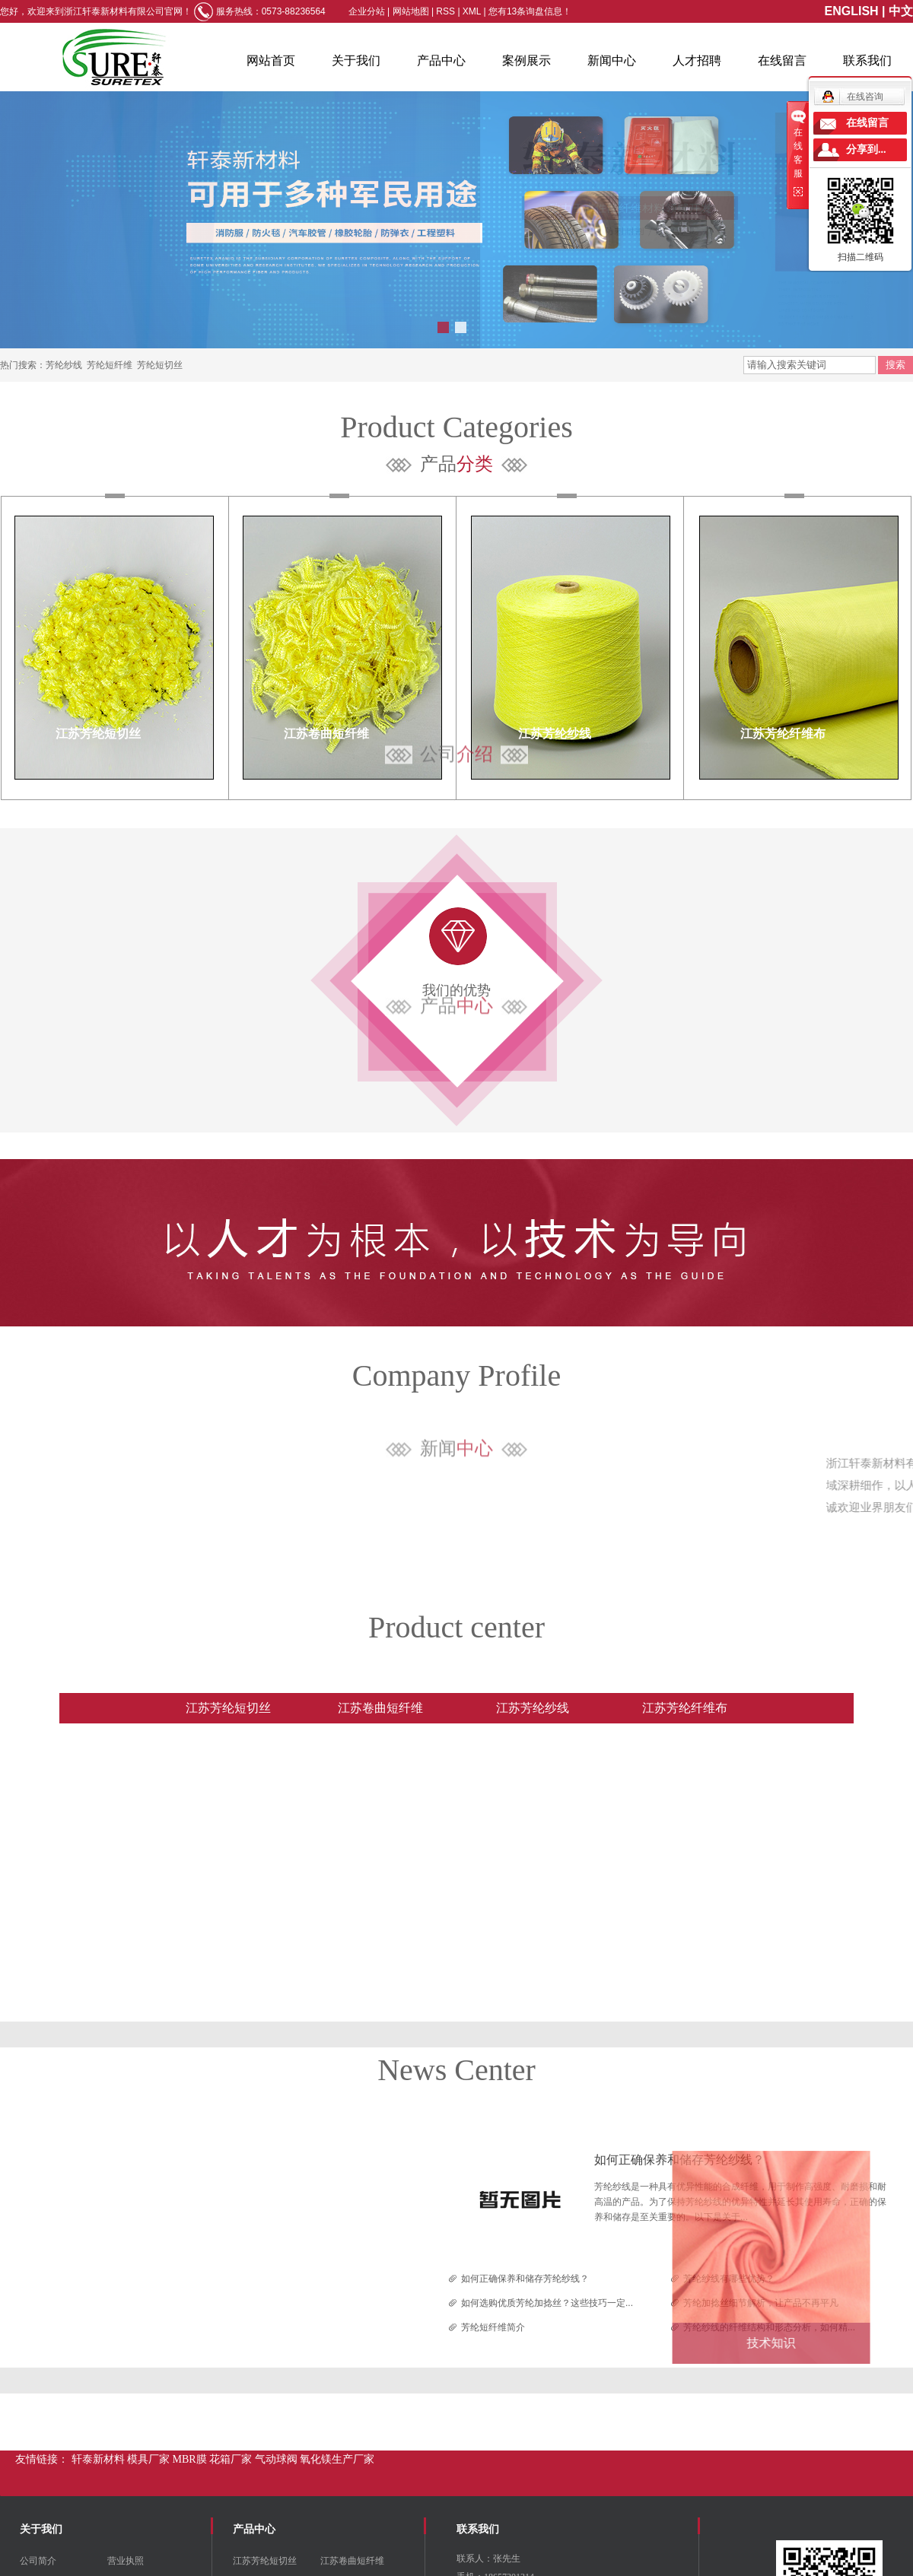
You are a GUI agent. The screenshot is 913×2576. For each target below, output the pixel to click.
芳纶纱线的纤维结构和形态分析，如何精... (769, 2327)
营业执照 (125, 2560)
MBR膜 (191, 2459)
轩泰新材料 (100, 2459)
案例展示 (526, 60)
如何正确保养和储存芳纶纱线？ (679, 2159)
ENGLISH (852, 11)
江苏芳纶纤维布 (783, 733)
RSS (445, 11)
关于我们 (356, 60)
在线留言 (782, 60)
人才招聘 (697, 60)
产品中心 (441, 60)
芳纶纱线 (64, 365)
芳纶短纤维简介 (493, 2327)
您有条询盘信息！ (529, 11)
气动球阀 (278, 2459)
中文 (901, 11)
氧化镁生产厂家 (337, 2459)
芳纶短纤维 (109, 365)
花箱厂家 (232, 2459)
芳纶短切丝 (160, 365)
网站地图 (412, 11)
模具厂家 (150, 2459)
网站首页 (271, 60)
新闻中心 (611, 60)
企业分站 (366, 11)
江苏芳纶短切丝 (98, 733)
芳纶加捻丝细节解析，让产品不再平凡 (760, 2303)
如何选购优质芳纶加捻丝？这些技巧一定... (547, 2303)
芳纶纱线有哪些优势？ (729, 2278)
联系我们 (867, 60)
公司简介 (38, 2560)
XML (472, 11)
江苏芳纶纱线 (554, 733)
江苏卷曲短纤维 (326, 733)
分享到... (866, 149)
